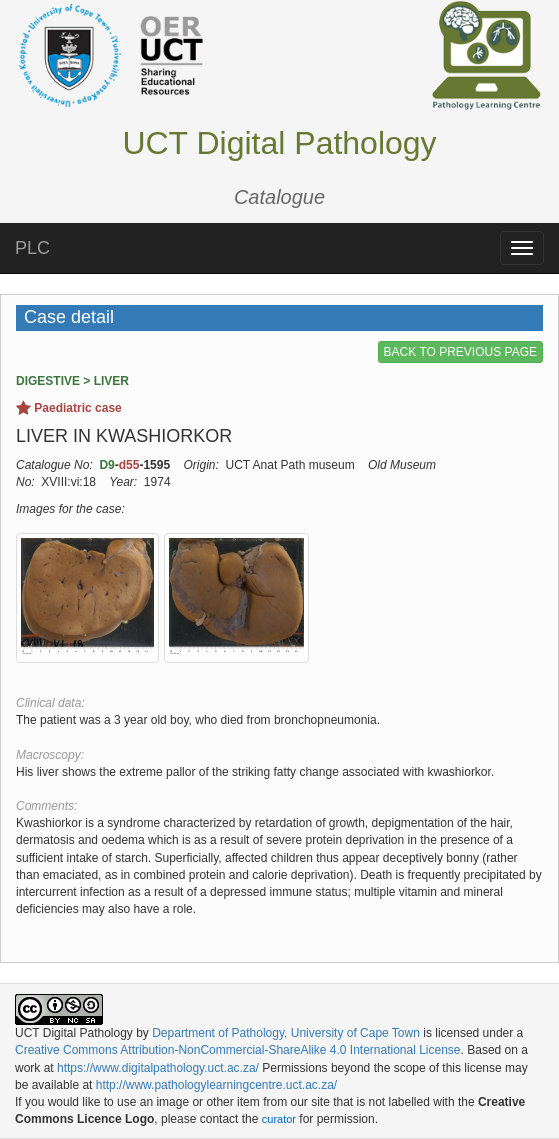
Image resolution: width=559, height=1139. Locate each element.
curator (279, 1119)
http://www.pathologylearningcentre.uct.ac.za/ (216, 1085)
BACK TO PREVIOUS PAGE (460, 352)
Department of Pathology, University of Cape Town (286, 1033)
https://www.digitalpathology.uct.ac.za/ (158, 1068)
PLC (32, 248)
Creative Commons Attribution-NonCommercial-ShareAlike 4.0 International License (238, 1050)
